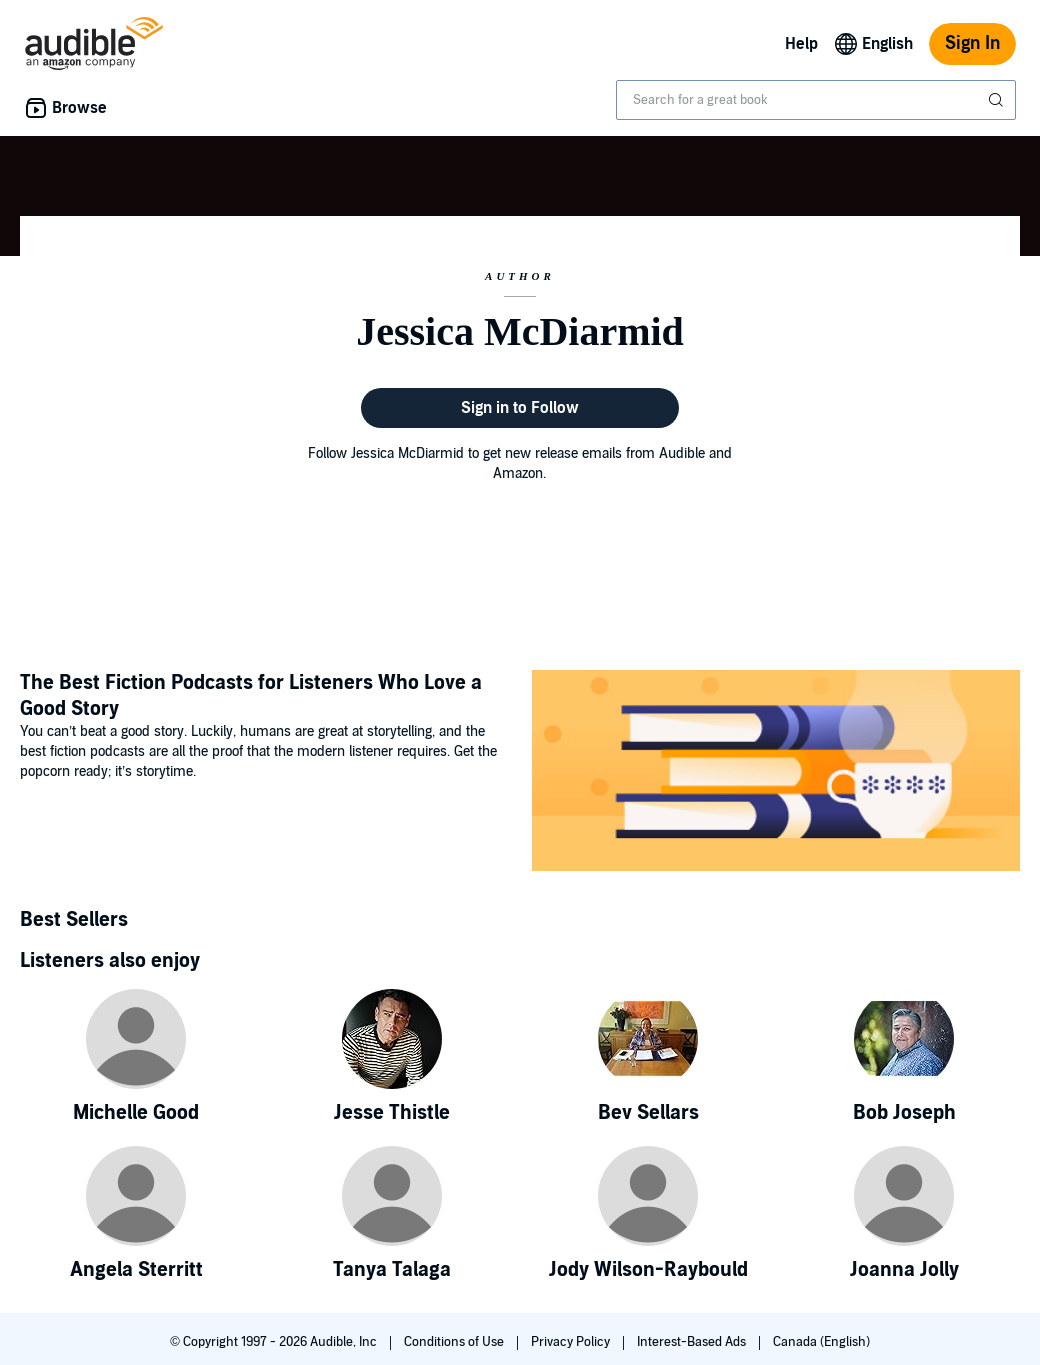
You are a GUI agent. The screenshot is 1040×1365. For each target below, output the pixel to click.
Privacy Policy (572, 1342)
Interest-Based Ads (693, 1342)
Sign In (972, 43)
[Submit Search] (998, 100)
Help (801, 44)
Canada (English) (821, 1342)
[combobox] (816, 100)
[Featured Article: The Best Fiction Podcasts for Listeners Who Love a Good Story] (776, 773)
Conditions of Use (455, 1342)
